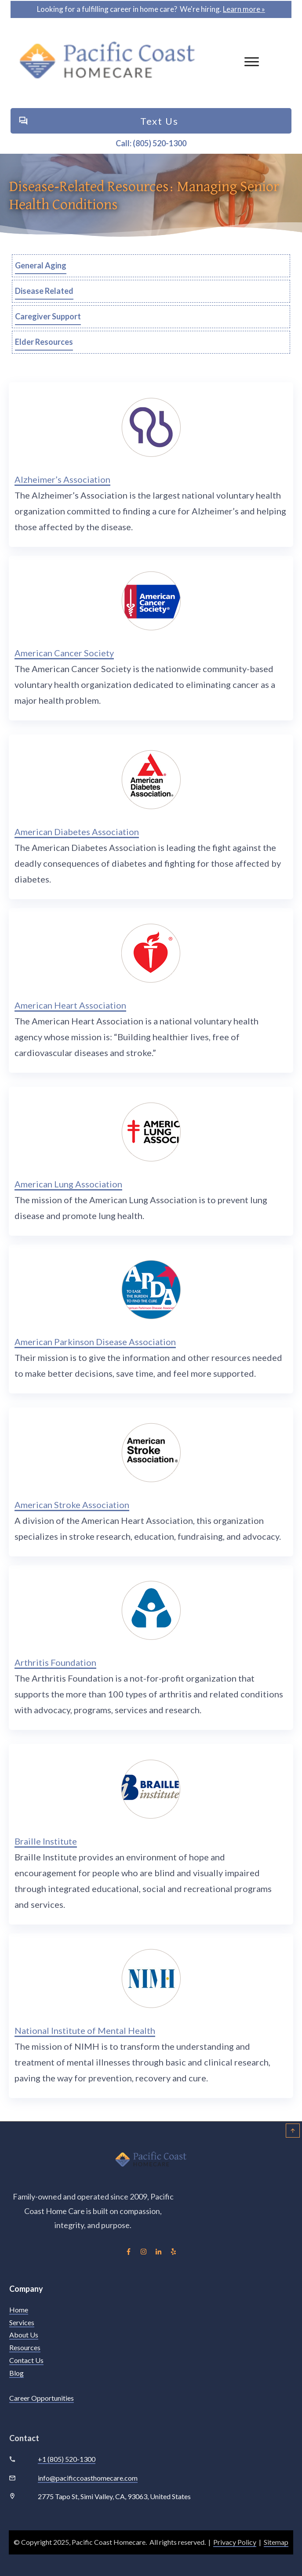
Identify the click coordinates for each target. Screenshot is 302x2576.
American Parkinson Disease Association (95, 1341)
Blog (16, 2373)
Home (18, 2309)
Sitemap (276, 2542)
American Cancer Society (64, 653)
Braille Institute (46, 1841)
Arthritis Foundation (55, 1662)
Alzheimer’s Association (62, 479)
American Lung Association (68, 1184)
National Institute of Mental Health (85, 2030)
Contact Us (26, 2360)
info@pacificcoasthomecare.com (88, 2478)
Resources (24, 2347)
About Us (23, 2334)
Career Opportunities (41, 2398)
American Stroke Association (72, 1504)
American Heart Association (70, 1005)
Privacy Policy (234, 2542)
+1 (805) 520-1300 (66, 2459)
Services (21, 2322)
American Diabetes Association (77, 831)
